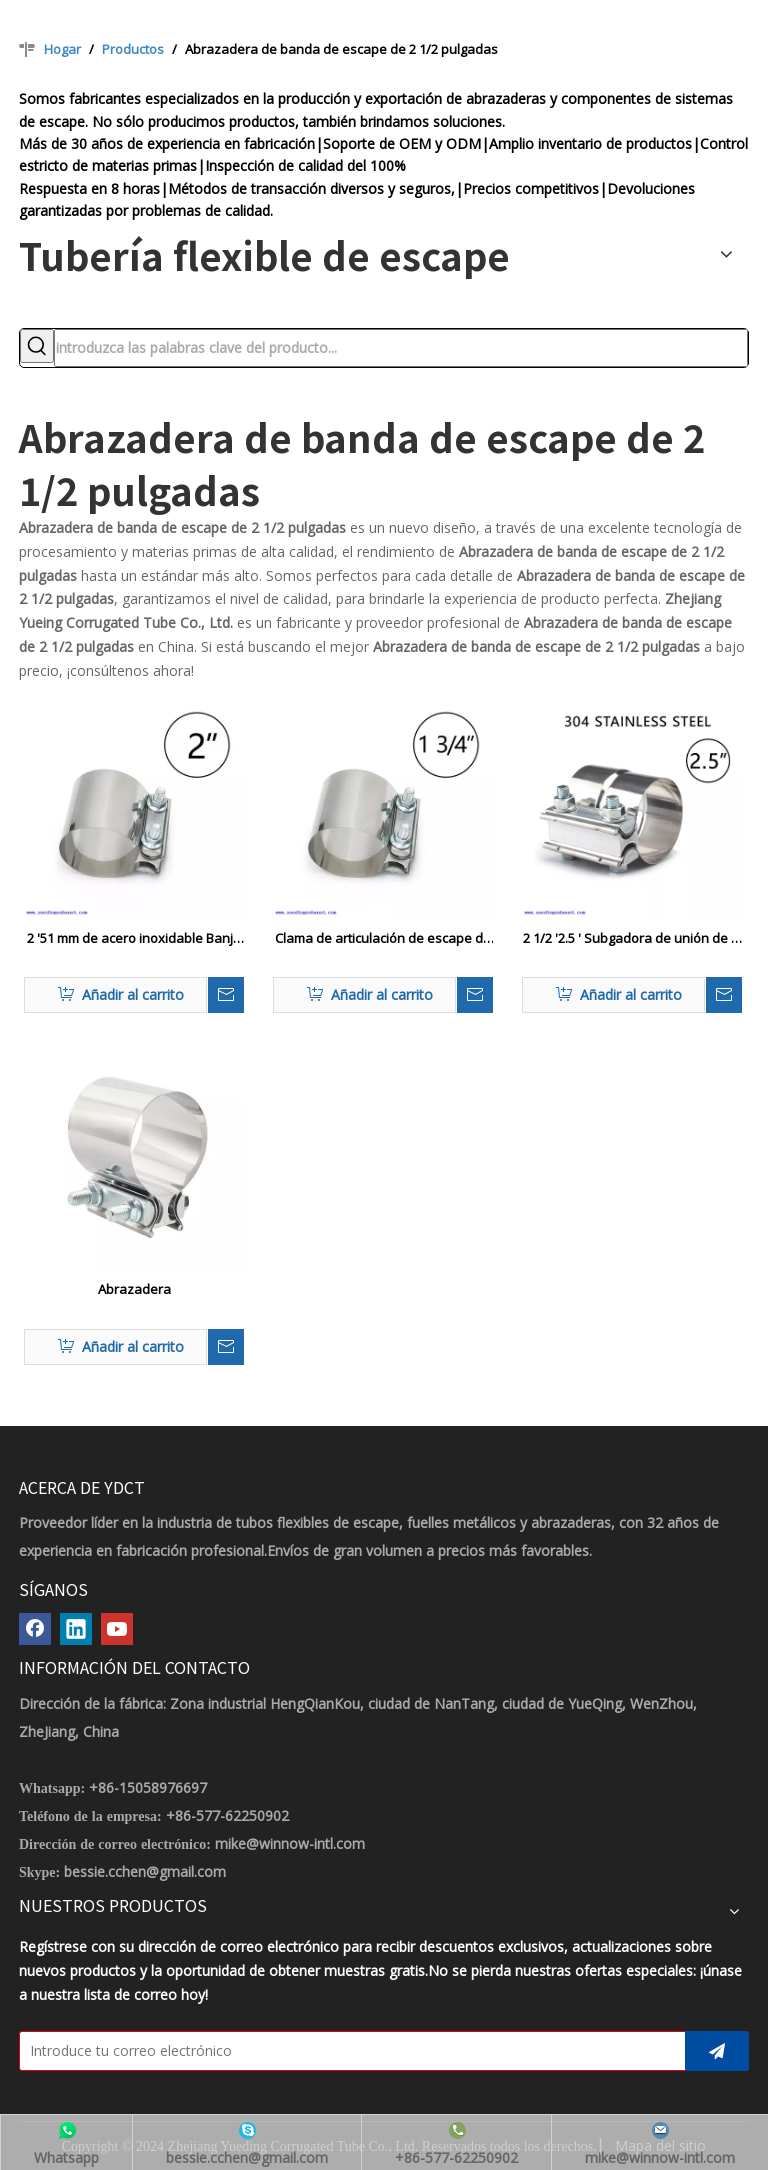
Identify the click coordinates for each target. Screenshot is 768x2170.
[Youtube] (117, 1629)
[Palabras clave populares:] (37, 346)
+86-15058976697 (148, 1787)
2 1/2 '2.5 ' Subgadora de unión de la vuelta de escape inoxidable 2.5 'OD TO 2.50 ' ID (632, 939)
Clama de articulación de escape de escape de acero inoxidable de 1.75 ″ (383, 939)
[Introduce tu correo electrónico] (347, 2051)
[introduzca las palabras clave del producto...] (401, 348)
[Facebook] (35, 1629)
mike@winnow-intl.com (290, 1843)
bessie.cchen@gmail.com (145, 1871)
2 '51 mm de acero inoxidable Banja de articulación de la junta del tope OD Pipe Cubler (134, 939)
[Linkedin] (76, 1629)
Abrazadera (134, 1289)
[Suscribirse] (717, 2051)
